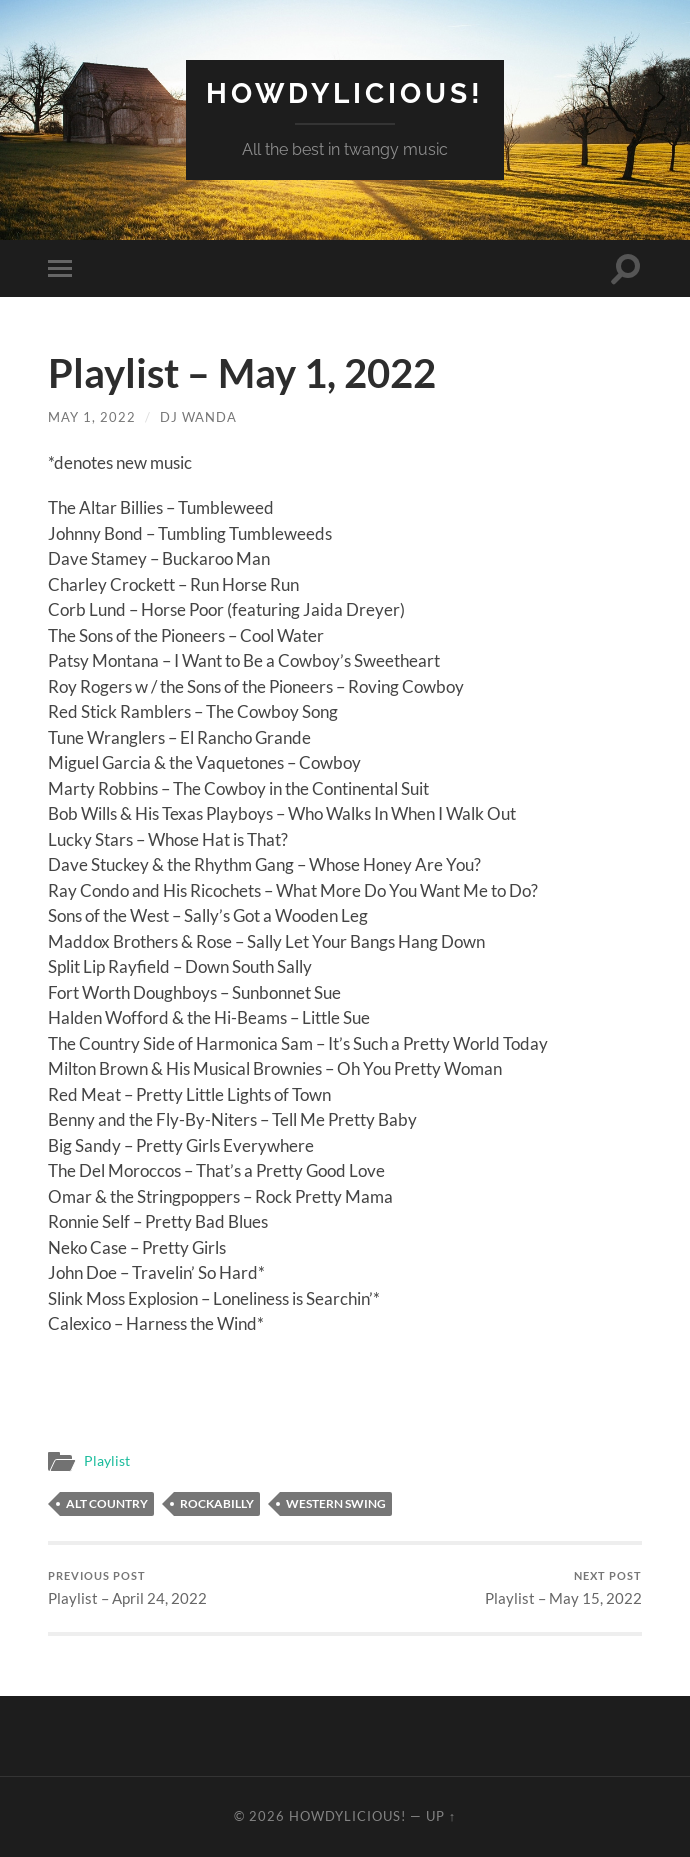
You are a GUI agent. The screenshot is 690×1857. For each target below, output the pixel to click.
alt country (107, 1503)
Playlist (107, 1461)
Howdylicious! (345, 93)
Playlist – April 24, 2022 (127, 1588)
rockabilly (217, 1503)
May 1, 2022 (92, 417)
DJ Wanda (198, 417)
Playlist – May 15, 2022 (563, 1588)
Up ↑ (441, 1816)
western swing (336, 1503)
